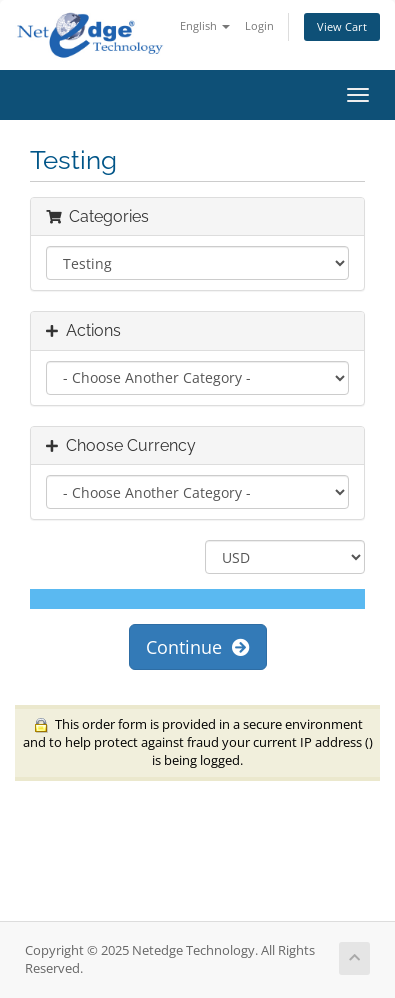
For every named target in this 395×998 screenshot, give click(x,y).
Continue (198, 647)
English (205, 25)
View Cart (342, 26)
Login (259, 25)
